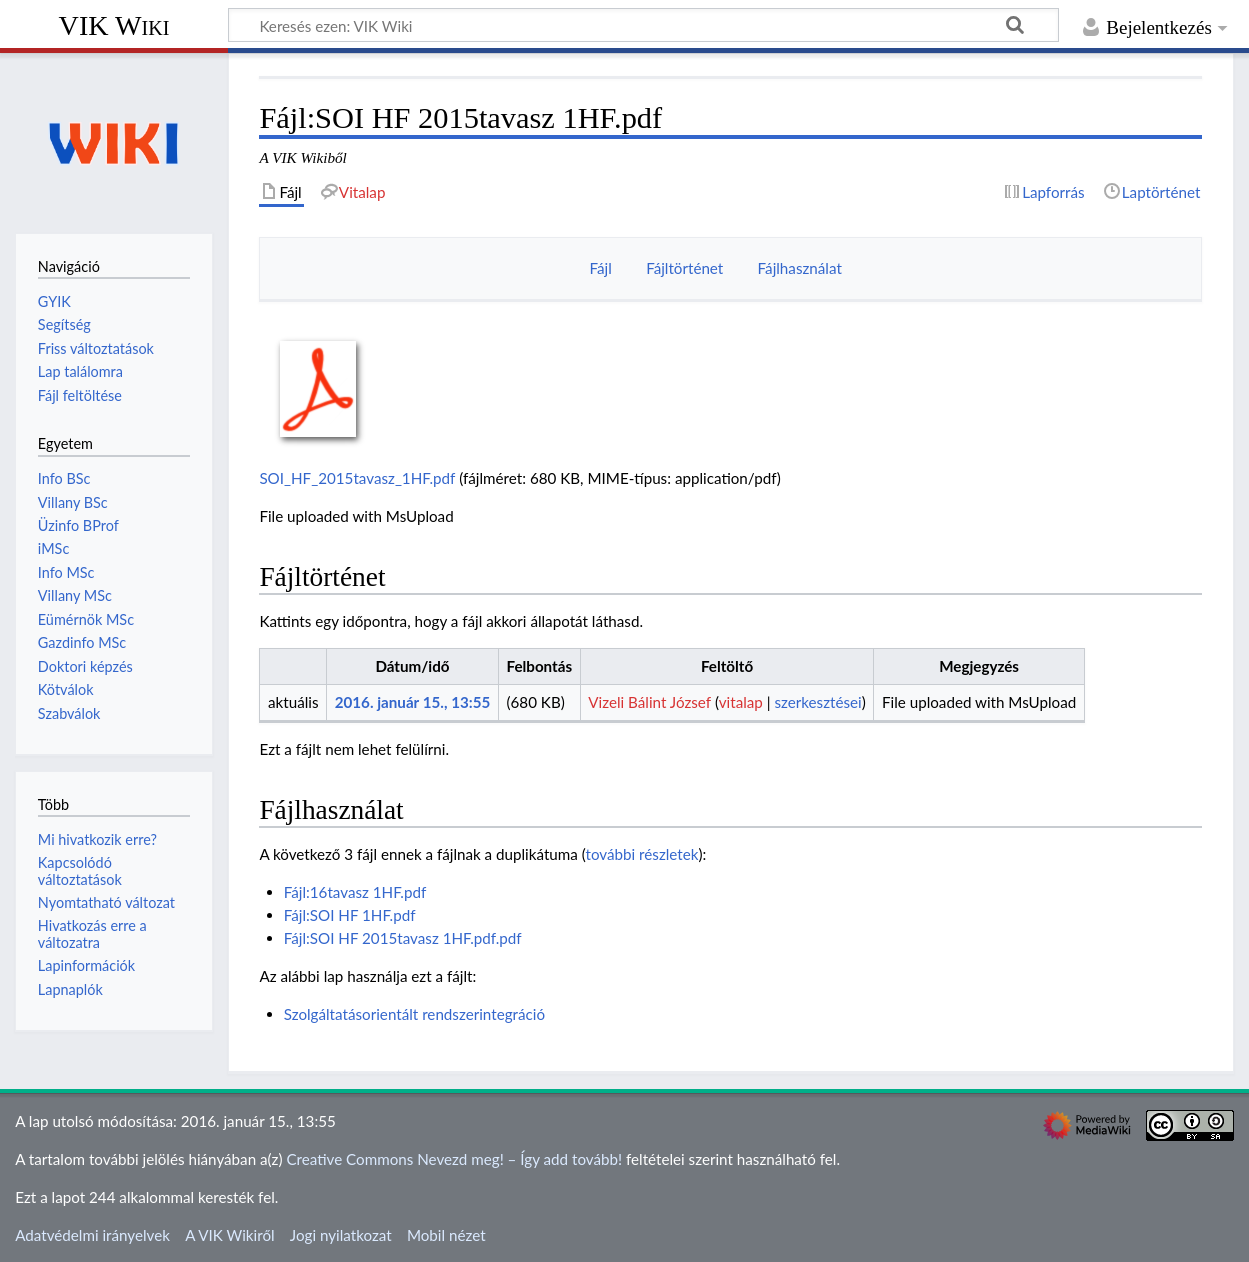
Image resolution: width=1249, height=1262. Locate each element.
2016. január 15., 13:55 (413, 702)
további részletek (642, 854)
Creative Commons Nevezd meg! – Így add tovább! (454, 1159)
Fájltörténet (684, 268)
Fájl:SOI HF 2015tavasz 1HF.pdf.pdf (403, 938)
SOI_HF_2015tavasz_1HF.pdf (357, 478)
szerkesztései (817, 702)
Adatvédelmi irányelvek (92, 1235)
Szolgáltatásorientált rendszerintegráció (414, 1014)
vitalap (741, 702)
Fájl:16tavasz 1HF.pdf (355, 892)
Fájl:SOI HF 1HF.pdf (350, 915)
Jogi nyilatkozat (341, 1235)
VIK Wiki (114, 25)
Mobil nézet (446, 1235)
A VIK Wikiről (229, 1235)
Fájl (601, 268)
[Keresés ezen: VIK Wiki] (643, 25)
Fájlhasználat (800, 268)
